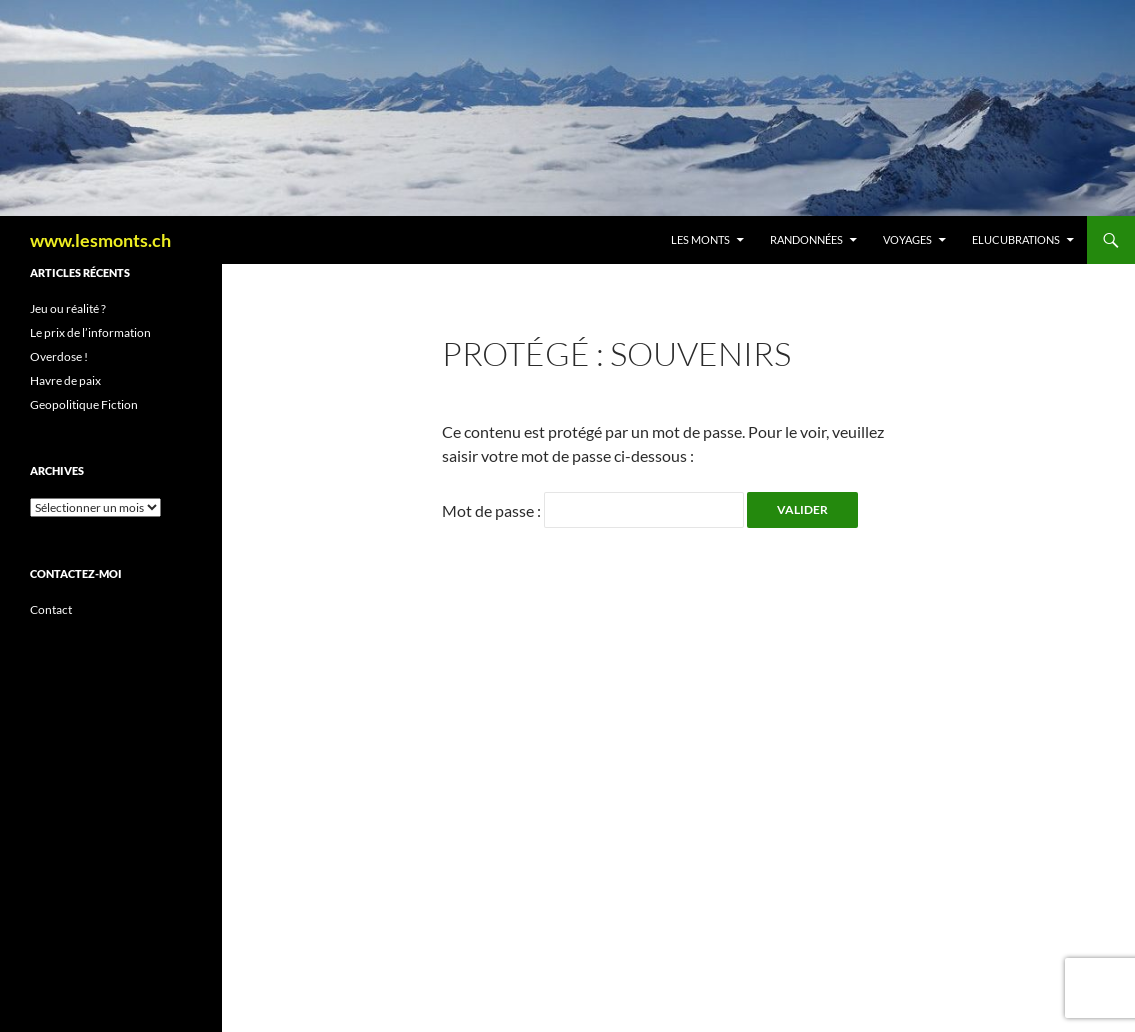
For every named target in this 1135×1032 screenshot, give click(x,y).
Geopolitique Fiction (84, 404)
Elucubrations (1016, 239)
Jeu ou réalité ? (68, 308)
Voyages (907, 239)
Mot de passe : (593, 510)
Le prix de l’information (90, 332)
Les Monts (700, 239)
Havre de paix (65, 380)
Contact (51, 609)
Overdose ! (59, 356)
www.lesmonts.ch (100, 240)
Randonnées (806, 239)
